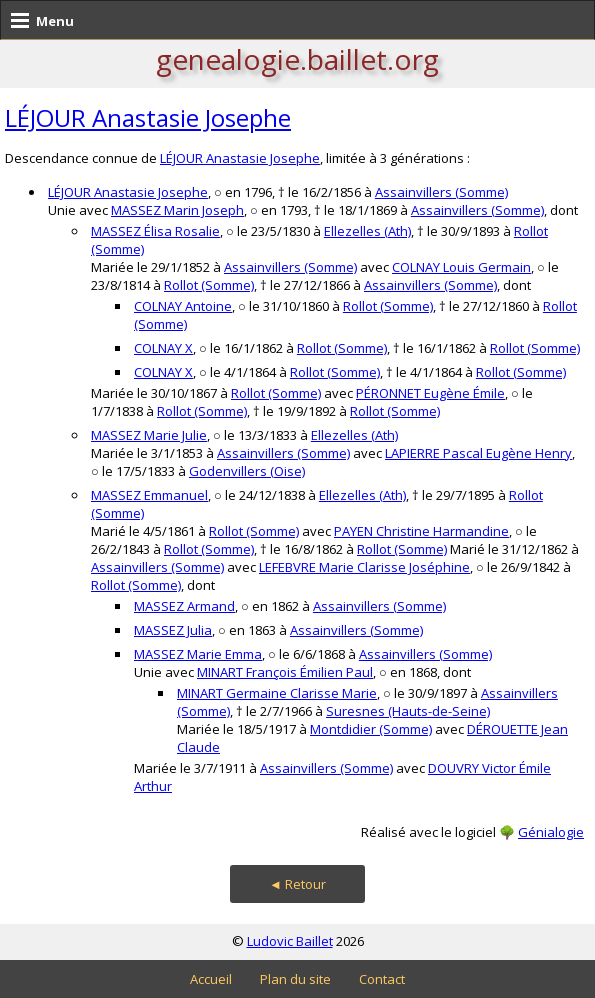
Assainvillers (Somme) (441, 192)
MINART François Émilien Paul (285, 672)
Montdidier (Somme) (371, 729)
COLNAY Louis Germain (461, 267)
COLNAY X (163, 348)
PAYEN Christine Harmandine (421, 531)
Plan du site (295, 979)
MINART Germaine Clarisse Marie (277, 693)
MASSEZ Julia (173, 630)
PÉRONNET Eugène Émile (430, 393)
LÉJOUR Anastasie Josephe (148, 117)
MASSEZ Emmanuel (149, 495)
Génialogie (551, 832)
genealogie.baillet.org (297, 59)
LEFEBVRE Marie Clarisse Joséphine (364, 567)
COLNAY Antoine (183, 306)
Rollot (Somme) (209, 285)
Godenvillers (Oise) (247, 471)
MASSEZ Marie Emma (198, 654)
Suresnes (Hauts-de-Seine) (408, 711)
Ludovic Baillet (290, 941)
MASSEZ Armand (184, 606)
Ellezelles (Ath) (367, 231)
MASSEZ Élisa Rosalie (155, 231)
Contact (382, 979)
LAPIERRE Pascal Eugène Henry (478, 453)
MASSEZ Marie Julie (149, 435)
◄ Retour (297, 884)
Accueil (211, 979)
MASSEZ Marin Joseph (177, 210)
